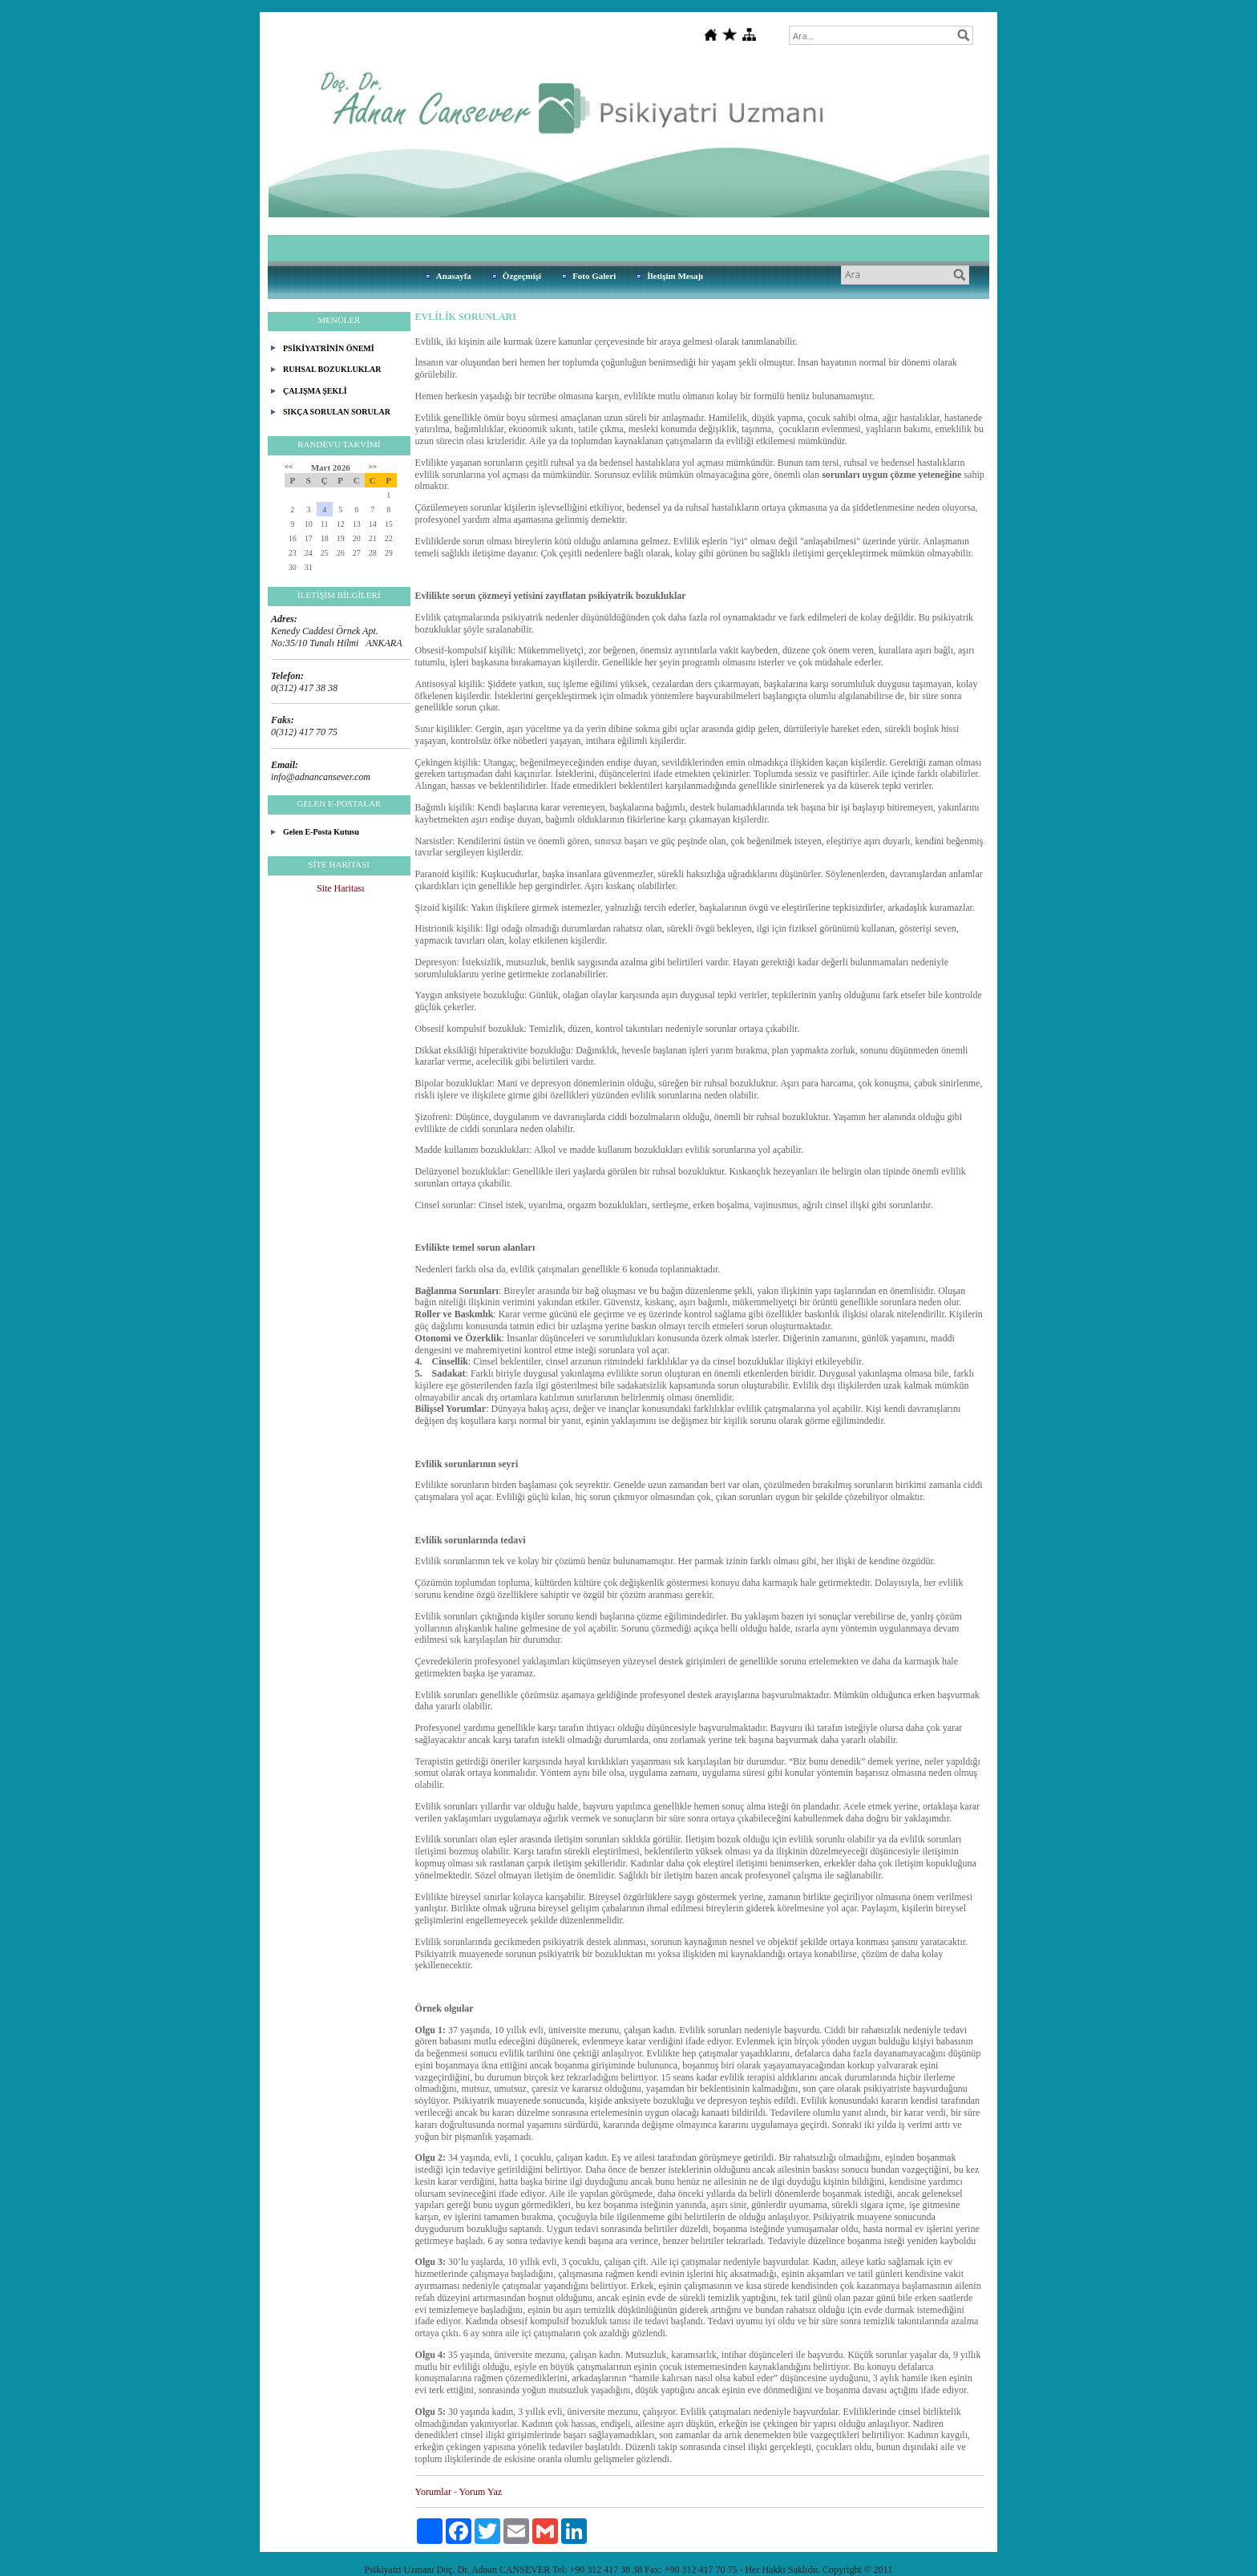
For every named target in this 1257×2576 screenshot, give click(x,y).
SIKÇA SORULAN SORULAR (336, 411)
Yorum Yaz (480, 2491)
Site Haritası (341, 888)
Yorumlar (433, 2491)
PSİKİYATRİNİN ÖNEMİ (328, 348)
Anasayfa (453, 276)
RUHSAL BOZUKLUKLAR (332, 369)
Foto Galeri (594, 276)
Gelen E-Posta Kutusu (321, 831)
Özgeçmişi (522, 276)
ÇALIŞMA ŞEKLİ (315, 390)
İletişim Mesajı (675, 276)
